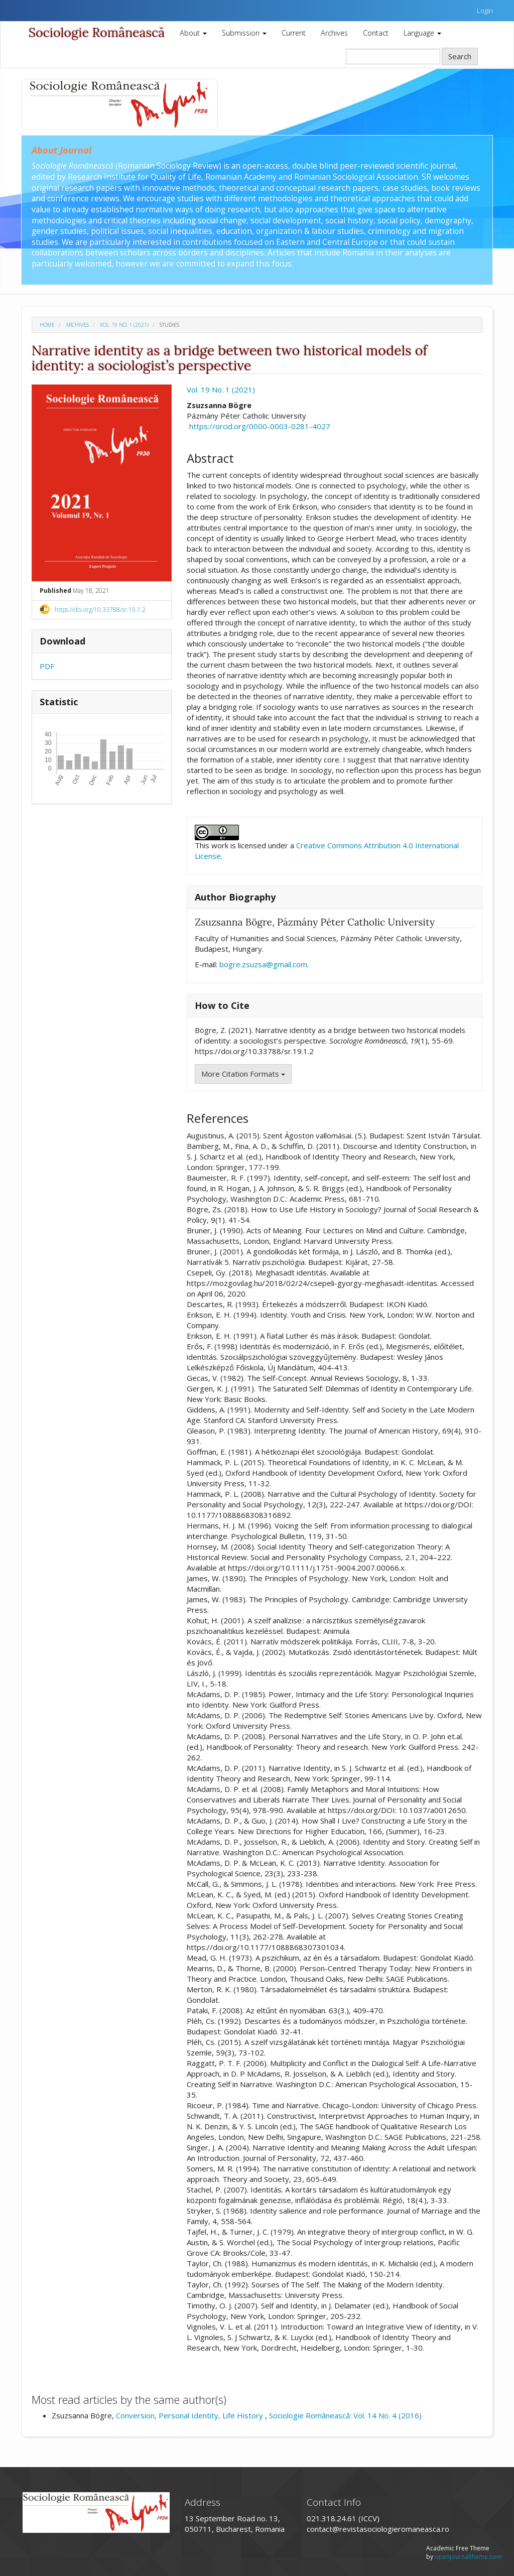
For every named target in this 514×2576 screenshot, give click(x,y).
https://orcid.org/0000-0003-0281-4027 (259, 426)
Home (47, 324)
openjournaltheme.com (468, 2556)
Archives (334, 33)
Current (294, 33)
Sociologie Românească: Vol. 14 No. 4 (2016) (345, 2415)
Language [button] (422, 33)
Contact (376, 33)
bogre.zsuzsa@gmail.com (263, 964)
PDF (47, 666)
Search (459, 56)
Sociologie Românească (97, 33)
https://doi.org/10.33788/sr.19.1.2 (100, 609)
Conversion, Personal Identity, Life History (190, 2415)
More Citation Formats (243, 1074)
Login (485, 10)
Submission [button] (244, 33)
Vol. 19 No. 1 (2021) (124, 324)
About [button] (193, 33)
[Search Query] (393, 56)
